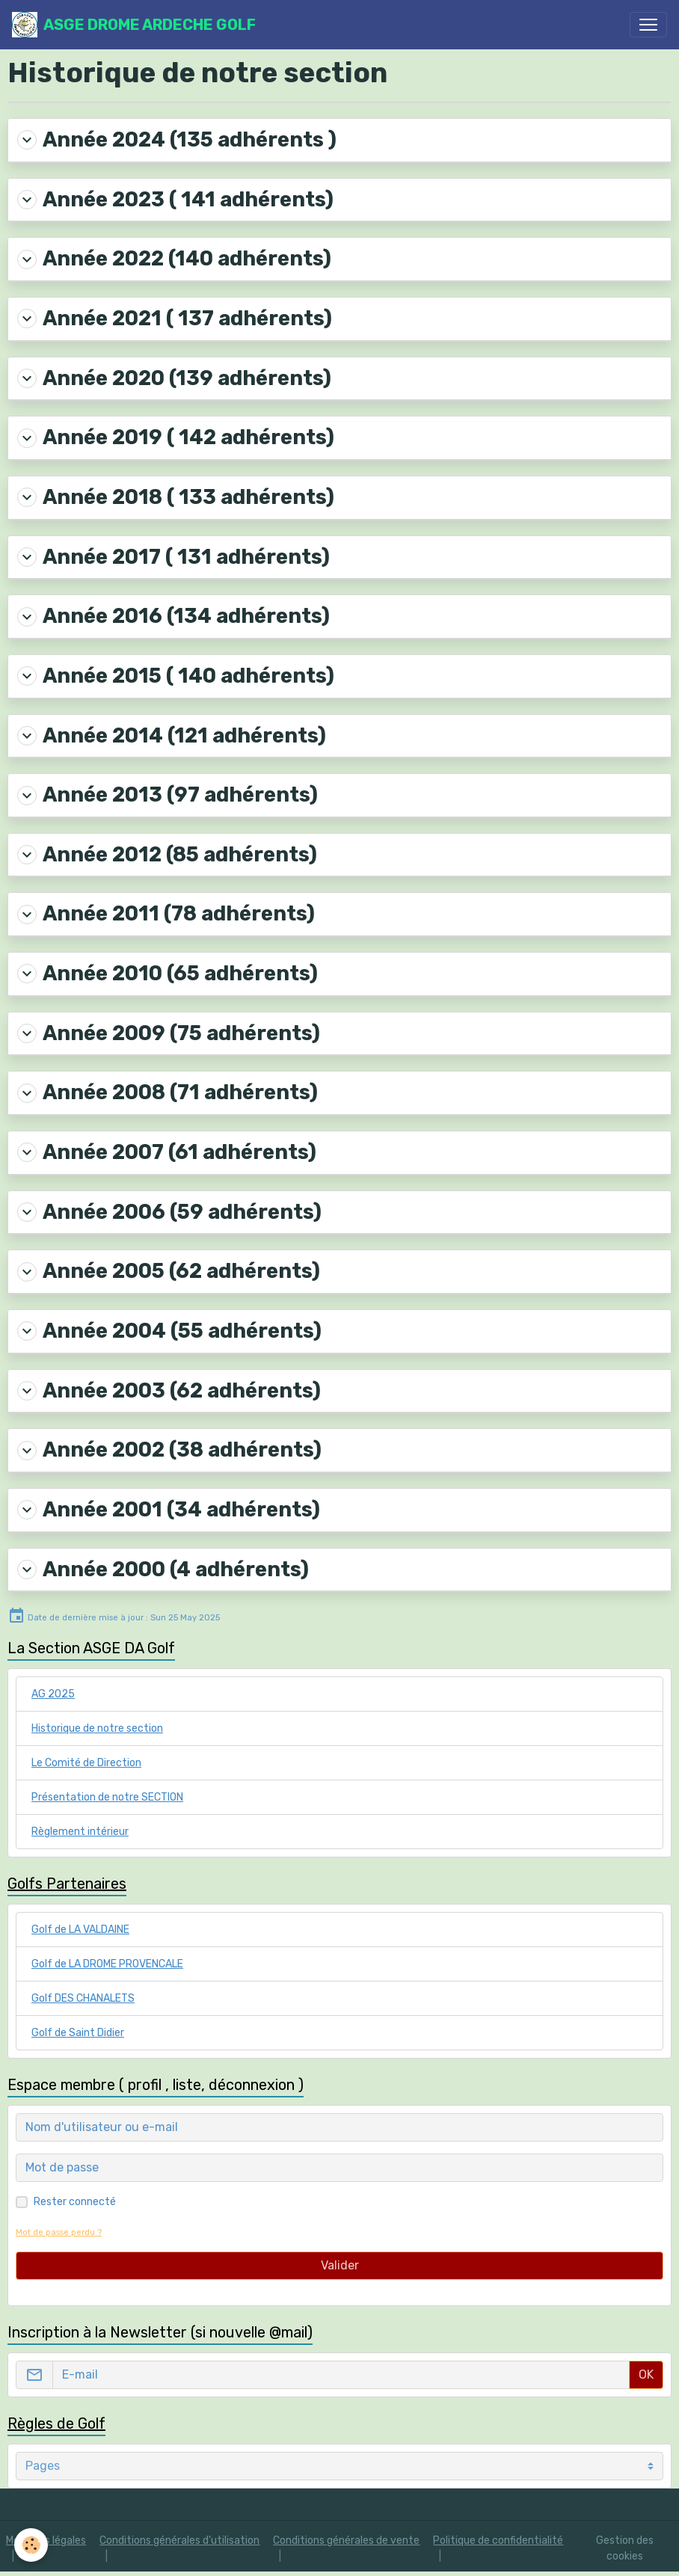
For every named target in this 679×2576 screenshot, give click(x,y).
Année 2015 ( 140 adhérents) (175, 676)
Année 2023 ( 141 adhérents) (175, 200)
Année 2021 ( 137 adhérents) (174, 319)
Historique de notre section (97, 1728)
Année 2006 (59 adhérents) (169, 1212)
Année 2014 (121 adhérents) (171, 736)
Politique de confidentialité (498, 2540)
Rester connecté (75, 2201)
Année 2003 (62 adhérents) (169, 1391)
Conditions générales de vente (346, 2540)
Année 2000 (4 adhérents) (163, 1569)
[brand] (134, 24)
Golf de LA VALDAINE (80, 1929)
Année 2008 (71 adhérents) (167, 1092)
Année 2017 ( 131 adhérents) (173, 557)
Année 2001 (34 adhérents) (168, 1510)
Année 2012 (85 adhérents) (167, 855)
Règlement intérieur (80, 1831)
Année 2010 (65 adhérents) (167, 974)
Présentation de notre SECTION (107, 1797)
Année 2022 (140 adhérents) (174, 259)
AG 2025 (53, 1694)
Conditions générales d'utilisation (179, 2540)
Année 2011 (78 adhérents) (166, 914)
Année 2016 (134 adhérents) (173, 616)
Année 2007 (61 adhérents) (166, 1152)
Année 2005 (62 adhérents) (168, 1271)
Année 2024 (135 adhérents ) (177, 140)
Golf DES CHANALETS (83, 1998)
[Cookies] (32, 2545)
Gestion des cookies (625, 2548)
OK (646, 2374)
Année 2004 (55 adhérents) (169, 1331)
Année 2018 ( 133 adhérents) (175, 497)
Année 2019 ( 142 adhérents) (175, 437)
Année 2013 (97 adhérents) (167, 795)
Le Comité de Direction (86, 1762)
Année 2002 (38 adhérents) (169, 1450)
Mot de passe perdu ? (59, 2232)
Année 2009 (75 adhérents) (168, 1033)
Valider (340, 2265)
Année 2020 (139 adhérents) (174, 378)
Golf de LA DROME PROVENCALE (107, 1964)
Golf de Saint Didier (77, 2032)
